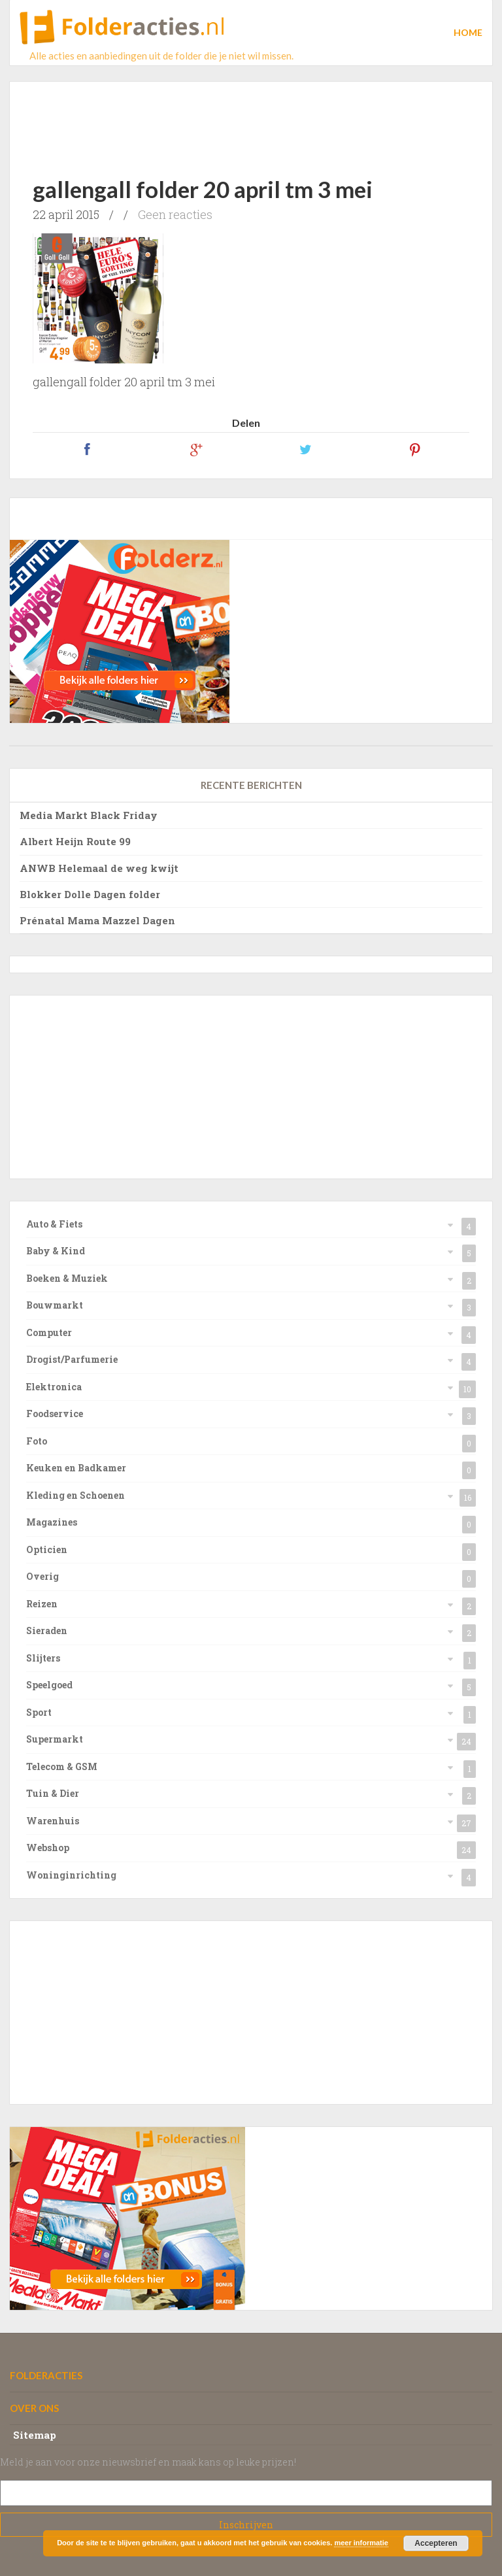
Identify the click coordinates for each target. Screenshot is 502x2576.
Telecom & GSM (61, 1766)
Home (468, 32)
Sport (39, 1712)
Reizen (42, 1603)
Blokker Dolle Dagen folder (90, 894)
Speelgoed (49, 1685)
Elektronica (54, 1386)
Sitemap (34, 2434)
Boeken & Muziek (67, 1278)
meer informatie (361, 2543)
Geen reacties (175, 214)
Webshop (47, 1847)
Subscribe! (246, 2525)
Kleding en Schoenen (75, 1495)
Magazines (51, 1522)
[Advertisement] (255, 117)
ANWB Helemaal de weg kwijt (99, 868)
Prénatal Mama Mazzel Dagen (97, 920)
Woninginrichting (71, 1875)
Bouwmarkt (54, 1305)
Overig (42, 1576)
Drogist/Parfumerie (72, 1359)
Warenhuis (52, 1821)
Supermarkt (54, 1739)
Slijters (43, 1658)
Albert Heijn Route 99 (75, 841)
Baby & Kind (55, 1251)
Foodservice (54, 1413)
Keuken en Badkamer (76, 1468)
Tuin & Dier (52, 1793)
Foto (36, 1441)
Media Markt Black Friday (89, 815)
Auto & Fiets (54, 1224)
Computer (49, 1332)
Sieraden (46, 1630)
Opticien (46, 1549)
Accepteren (435, 2543)
